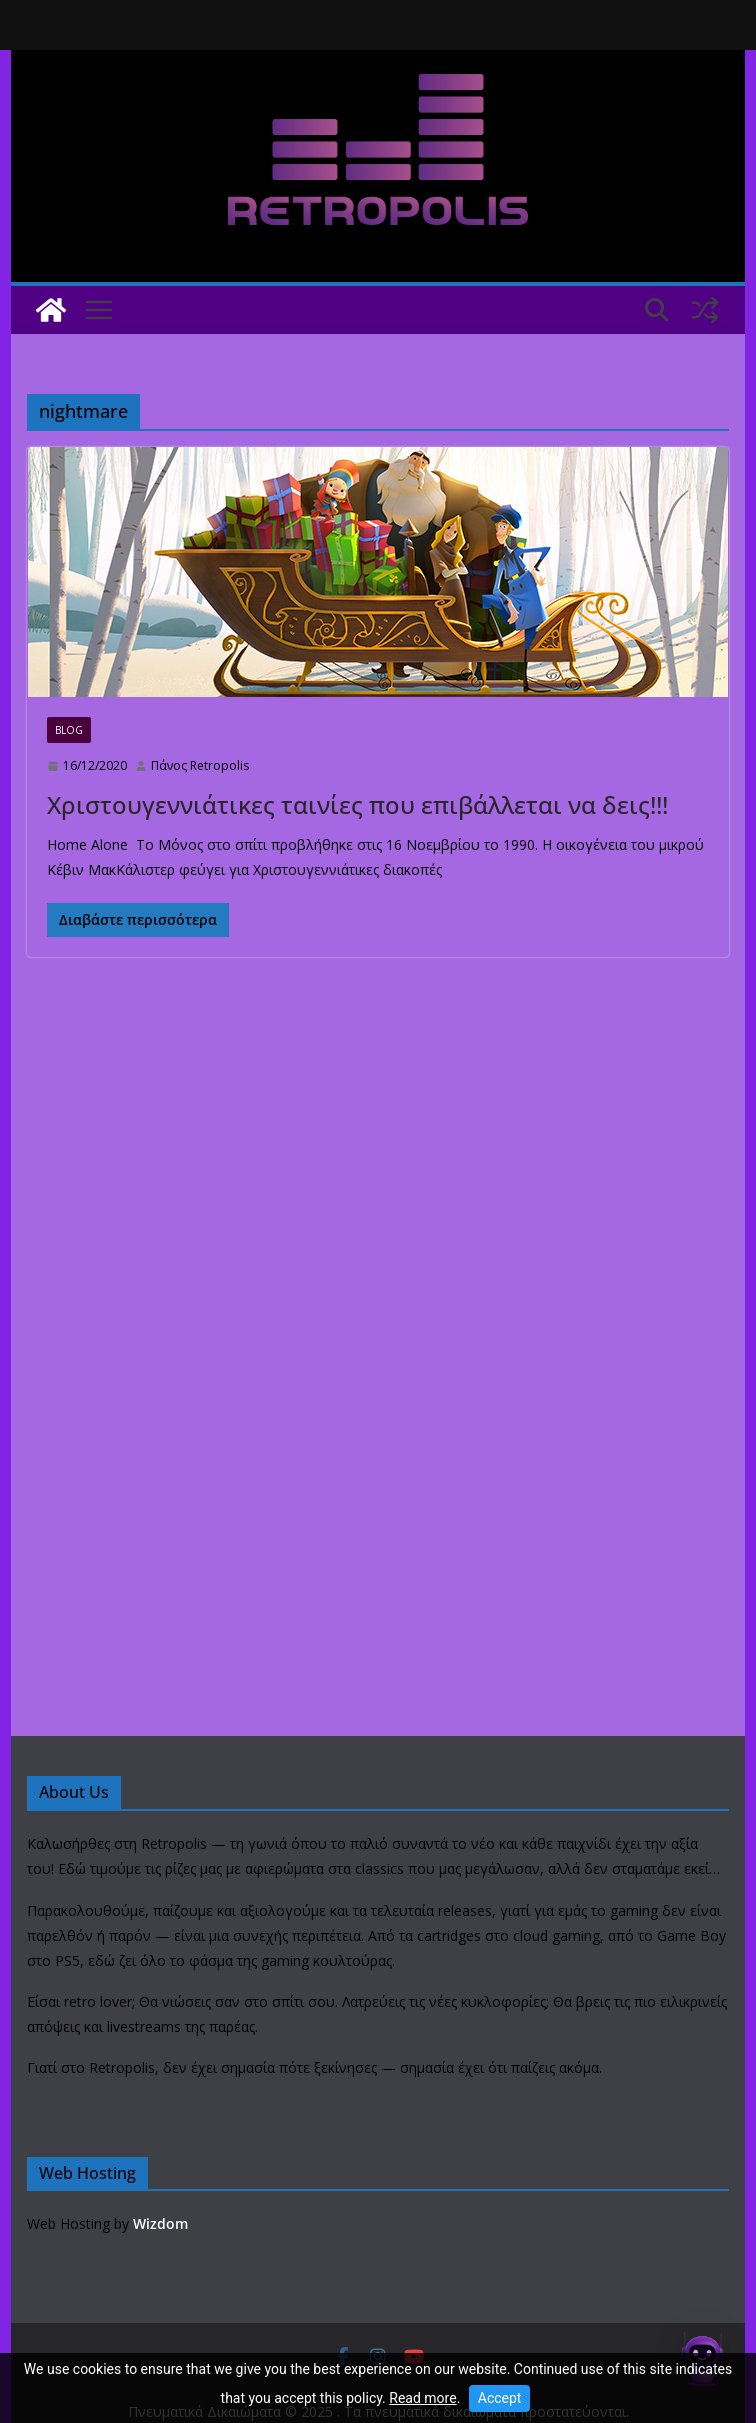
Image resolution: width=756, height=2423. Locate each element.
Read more (422, 2398)
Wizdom (160, 2223)
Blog (69, 730)
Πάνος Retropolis (200, 765)
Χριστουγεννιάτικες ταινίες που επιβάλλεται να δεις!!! (357, 804)
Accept (500, 2398)
